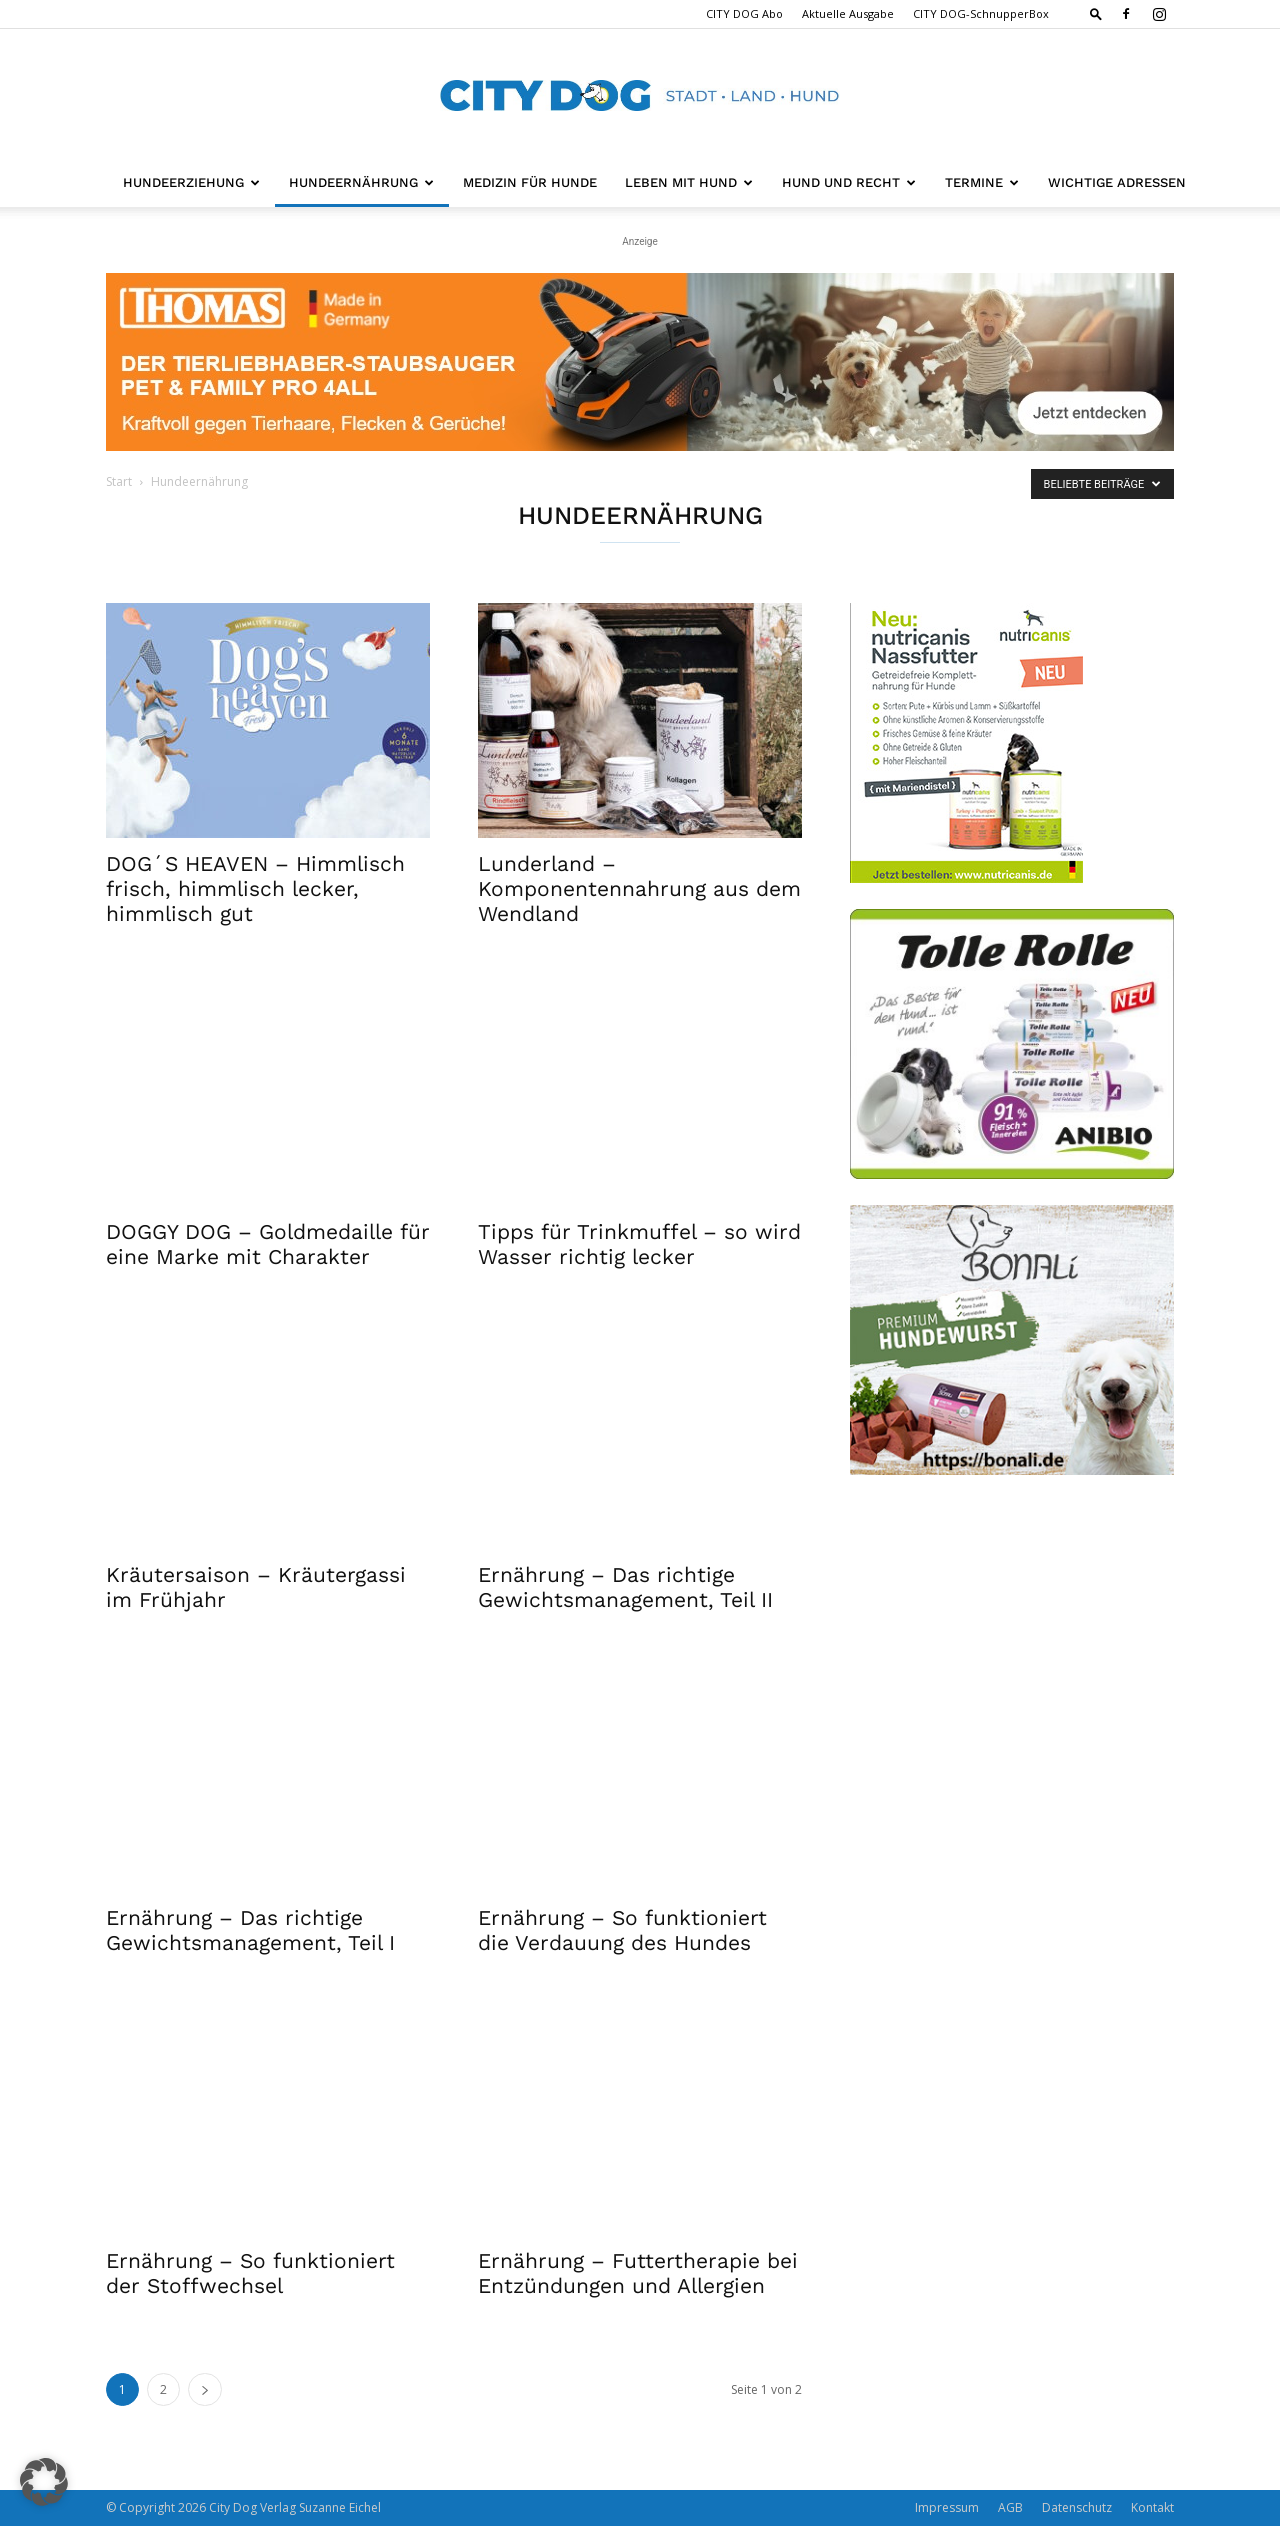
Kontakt (1152, 2507)
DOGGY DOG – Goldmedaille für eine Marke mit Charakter (268, 1244)
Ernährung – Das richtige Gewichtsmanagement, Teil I (250, 1930)
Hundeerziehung (191, 182)
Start (119, 481)
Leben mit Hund (689, 182)
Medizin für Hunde (530, 182)
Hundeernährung (361, 182)
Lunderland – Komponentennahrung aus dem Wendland (639, 888)
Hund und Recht (849, 182)
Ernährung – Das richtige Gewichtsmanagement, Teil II (625, 1587)
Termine (982, 182)
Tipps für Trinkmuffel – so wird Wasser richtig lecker (639, 1244)
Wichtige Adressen (1117, 182)
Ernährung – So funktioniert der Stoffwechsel (250, 2273)
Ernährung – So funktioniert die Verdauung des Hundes (622, 1930)
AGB (1010, 2507)
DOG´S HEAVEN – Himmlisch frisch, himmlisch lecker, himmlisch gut (255, 888)
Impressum (947, 2507)
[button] (1096, 13)
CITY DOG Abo (744, 13)
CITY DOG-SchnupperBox (981, 13)
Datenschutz (1077, 2507)
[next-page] (205, 2389)
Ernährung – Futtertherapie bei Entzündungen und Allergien (638, 2273)
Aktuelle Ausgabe (848, 13)
